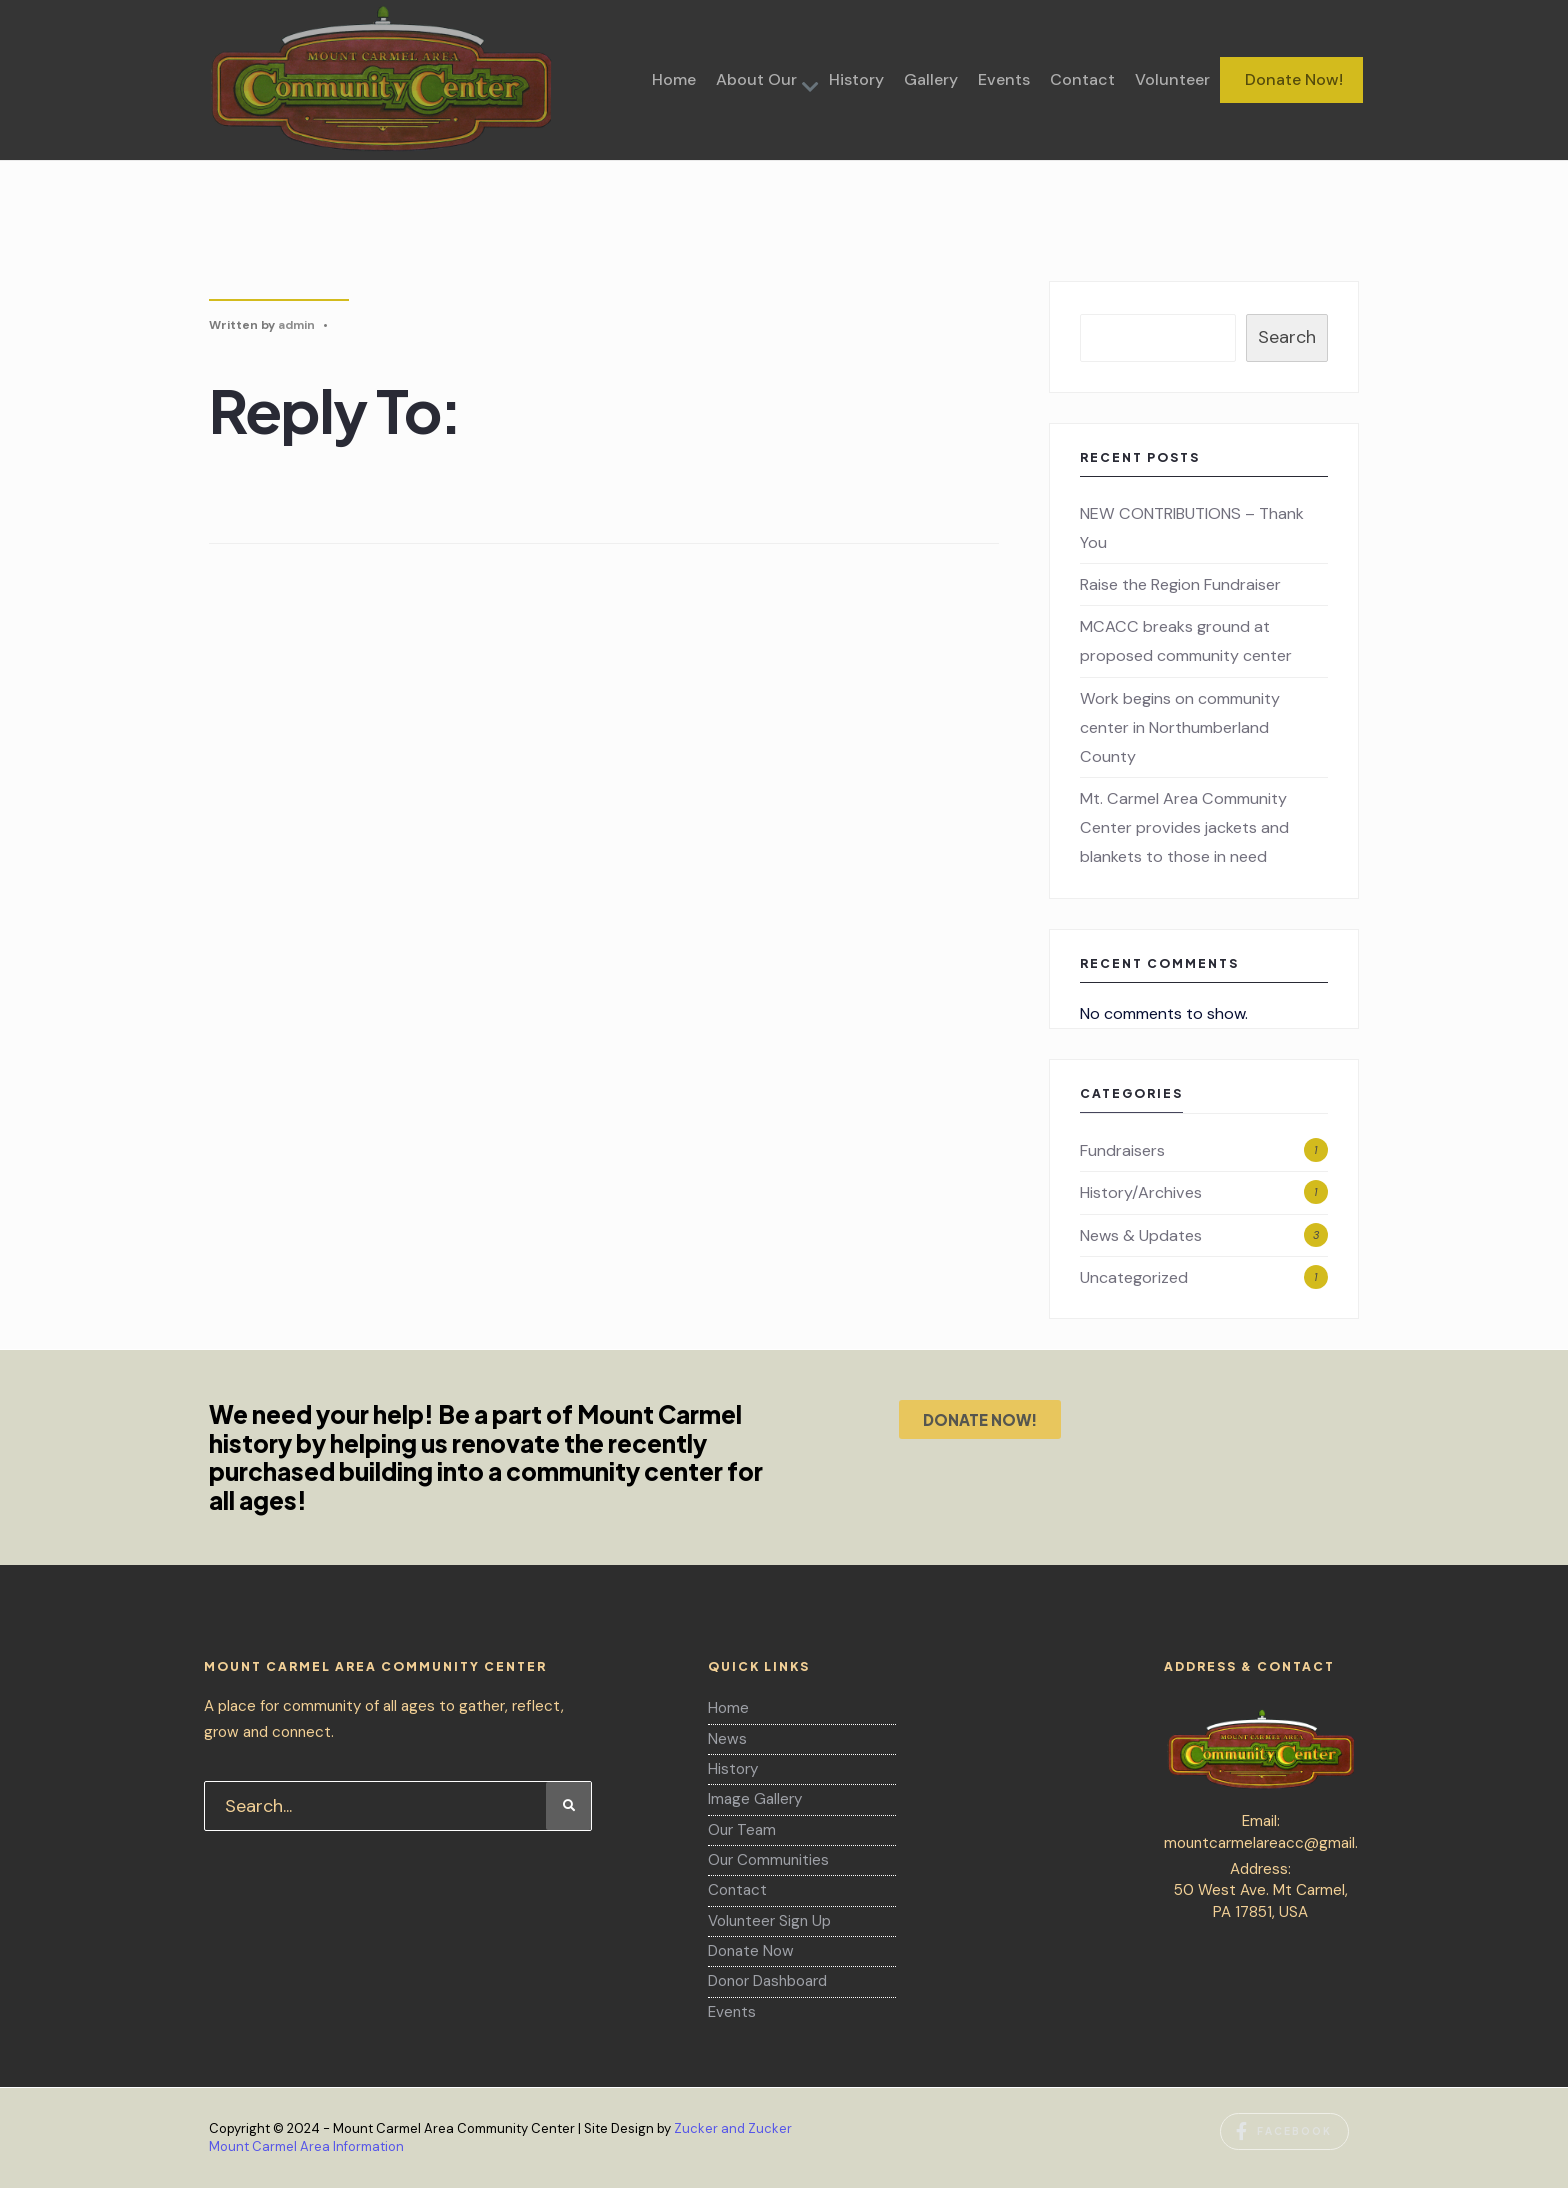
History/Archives (1141, 1192)
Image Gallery (755, 1799)
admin (296, 325)
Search (1287, 337)
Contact (1082, 79)
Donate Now (751, 1951)
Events (1004, 79)
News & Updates (1141, 1235)
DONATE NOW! (980, 1419)
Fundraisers (1122, 1150)
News (727, 1739)
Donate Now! (1294, 79)
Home (674, 79)
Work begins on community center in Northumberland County (1180, 727)
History (856, 79)
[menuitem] (762, 80)
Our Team (742, 1830)
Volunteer (1172, 79)
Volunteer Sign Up (769, 1921)
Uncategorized (1134, 1277)
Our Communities (768, 1860)
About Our (756, 79)
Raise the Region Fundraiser (1180, 584)
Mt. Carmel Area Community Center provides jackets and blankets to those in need (1184, 827)
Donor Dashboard (767, 1981)
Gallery (931, 79)
